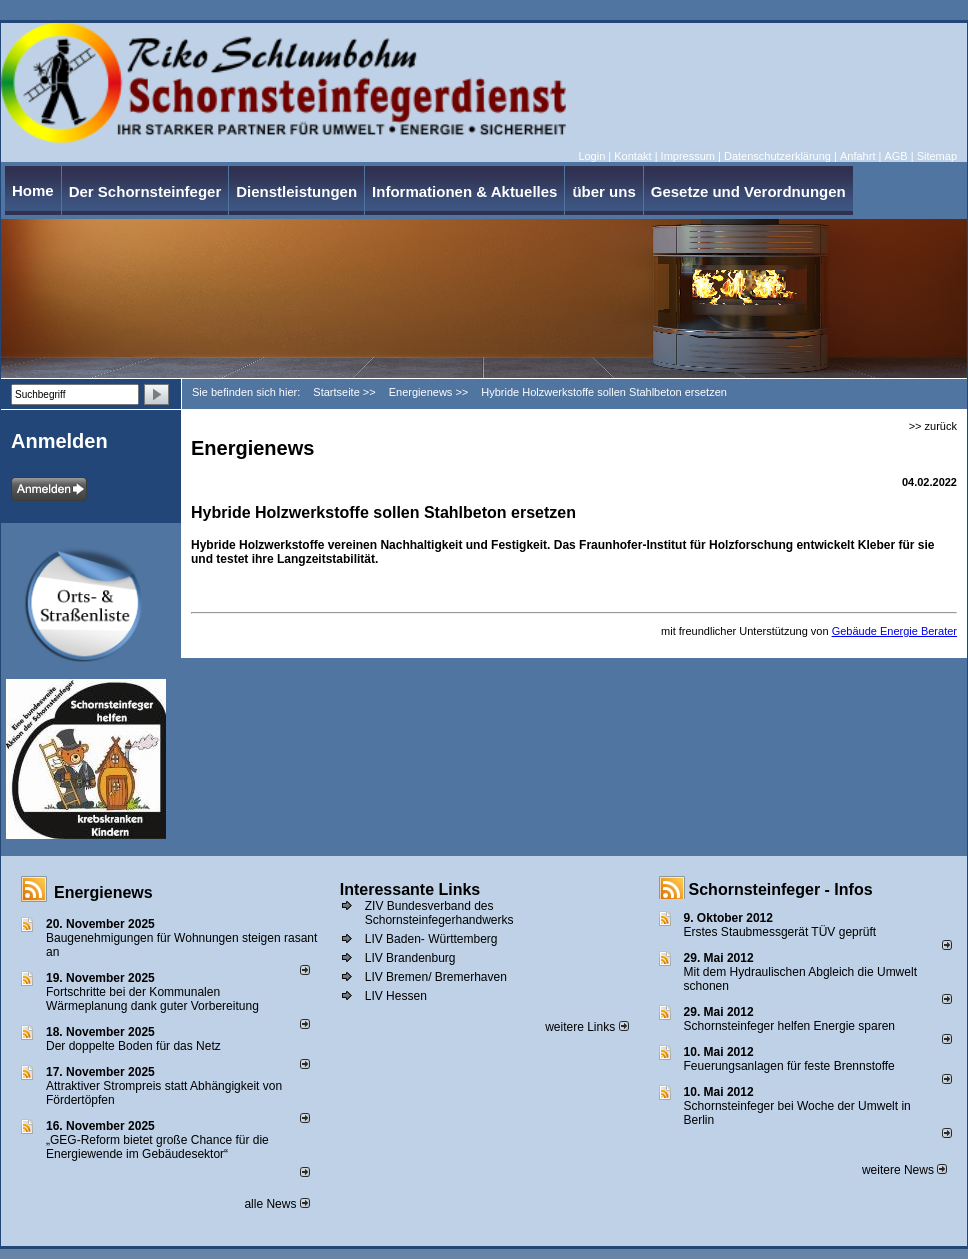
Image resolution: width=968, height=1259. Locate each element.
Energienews (103, 892)
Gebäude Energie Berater (894, 631)
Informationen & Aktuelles (464, 191)
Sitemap (937, 156)
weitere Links (586, 1027)
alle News (276, 1204)
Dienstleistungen (296, 191)
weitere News (904, 1170)
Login (591, 156)
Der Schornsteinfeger (145, 191)
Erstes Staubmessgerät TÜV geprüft (780, 932)
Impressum (688, 156)
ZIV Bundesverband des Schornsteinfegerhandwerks (439, 913)
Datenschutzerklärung (777, 156)
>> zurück (933, 426)
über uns (603, 191)
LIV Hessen (396, 996)
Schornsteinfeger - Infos (781, 889)
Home (33, 190)
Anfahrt (857, 156)
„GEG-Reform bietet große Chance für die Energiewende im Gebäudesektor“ (157, 1147)
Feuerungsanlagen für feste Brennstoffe (789, 1066)
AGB (895, 156)
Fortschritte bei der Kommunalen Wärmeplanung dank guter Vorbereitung (152, 999)
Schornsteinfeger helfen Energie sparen (789, 1026)
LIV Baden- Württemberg (431, 939)
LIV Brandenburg (410, 958)
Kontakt (632, 156)
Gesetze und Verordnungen (748, 191)
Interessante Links (410, 889)
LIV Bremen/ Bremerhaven (436, 977)
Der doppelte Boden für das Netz (133, 1046)
